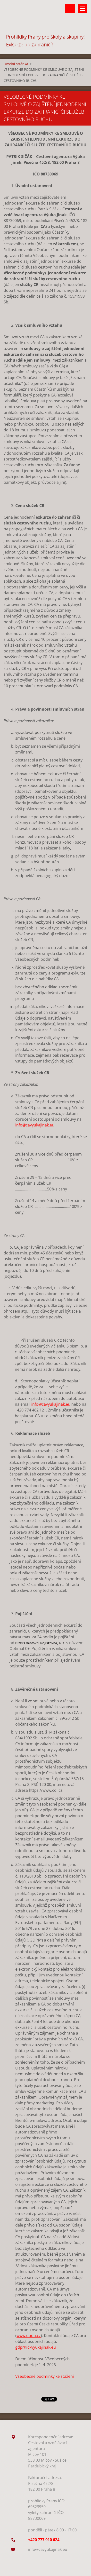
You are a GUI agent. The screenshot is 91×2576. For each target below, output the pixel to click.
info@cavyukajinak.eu (34, 1125)
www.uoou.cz (29, 2335)
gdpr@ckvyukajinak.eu (35, 2347)
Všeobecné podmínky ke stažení (44, 2376)
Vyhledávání (70, 8)
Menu (82, 8)
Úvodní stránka (16, 64)
